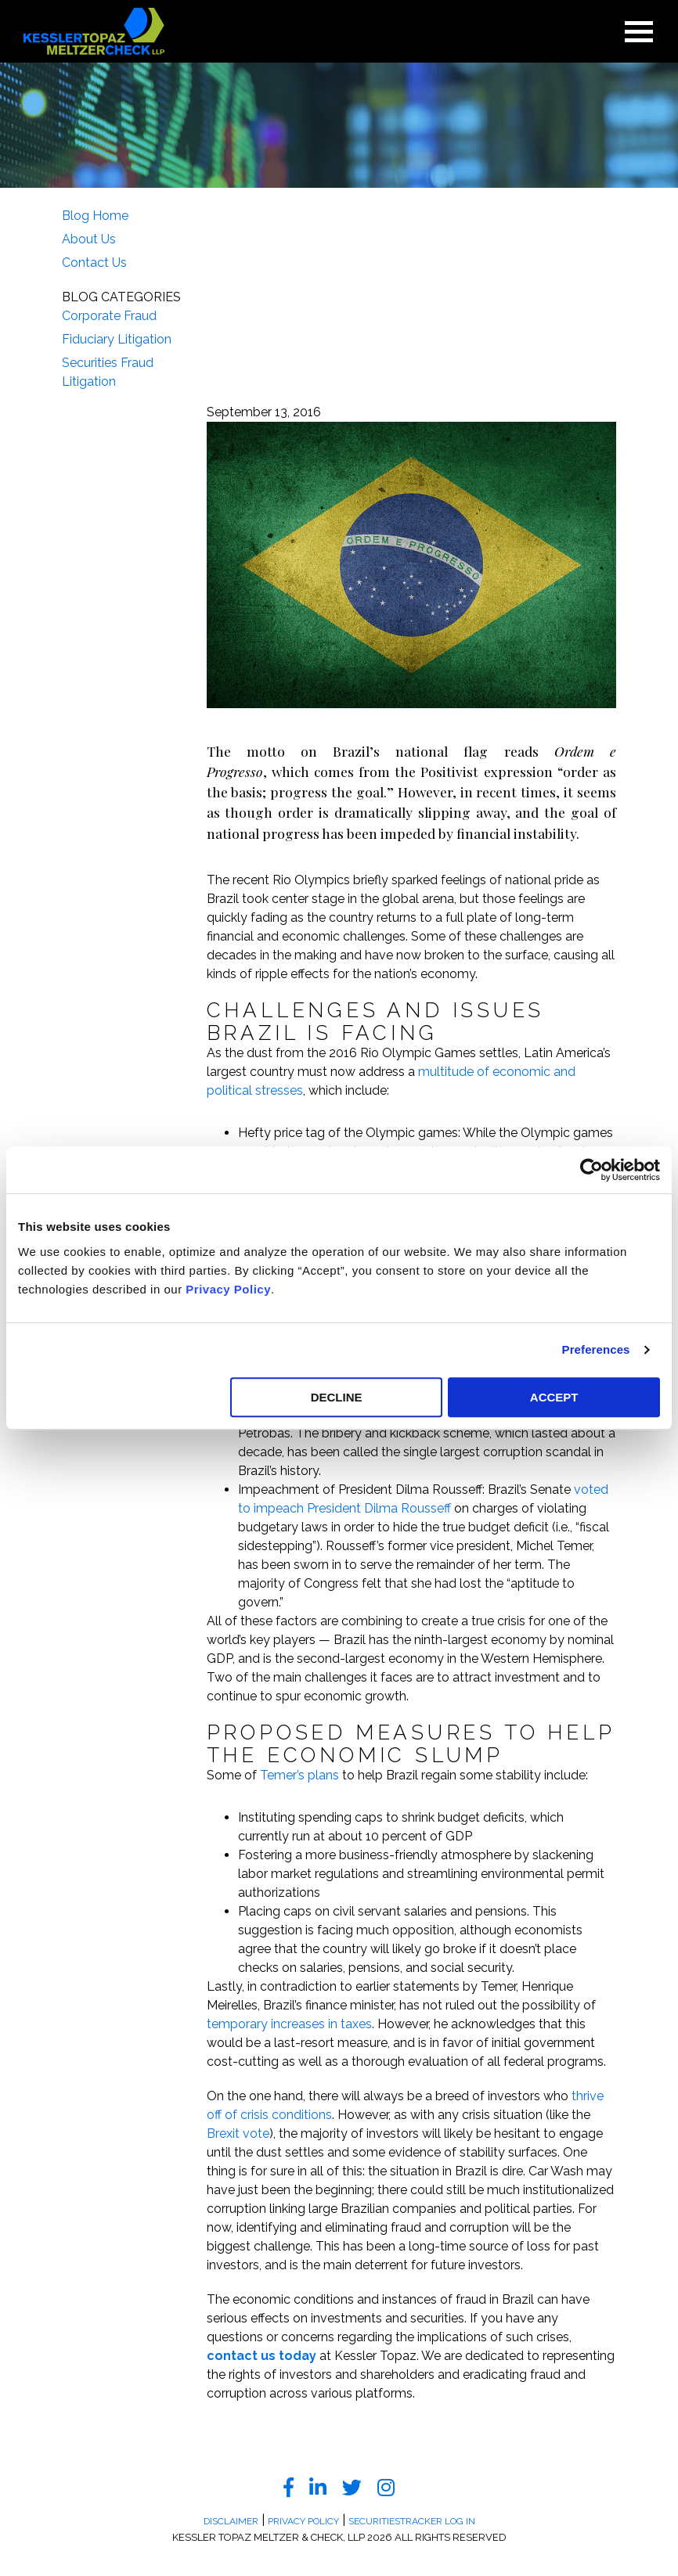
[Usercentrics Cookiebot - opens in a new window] (591, 1170)
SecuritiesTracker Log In (411, 2521)
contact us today (261, 2355)
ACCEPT (554, 1397)
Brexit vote (238, 2133)
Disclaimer (231, 2521)
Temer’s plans (299, 1775)
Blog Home (95, 215)
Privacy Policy (228, 1289)
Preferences (596, 1349)
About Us (89, 239)
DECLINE (336, 1397)
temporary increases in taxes (289, 2024)
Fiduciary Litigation (116, 339)
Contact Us (94, 262)
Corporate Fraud (109, 315)
